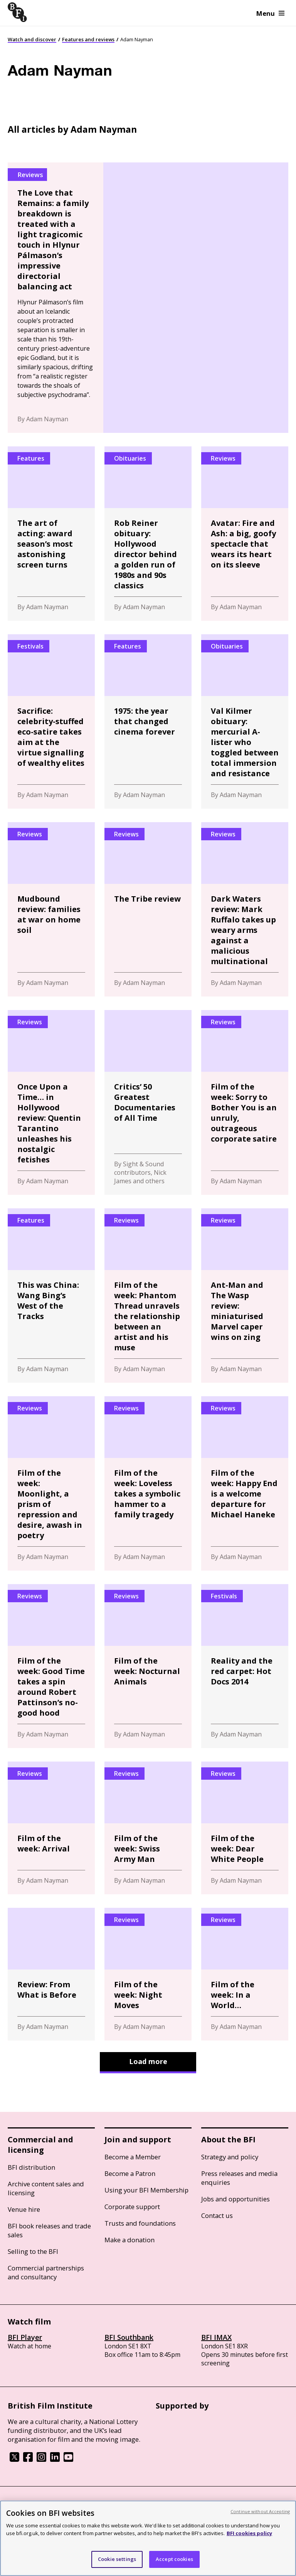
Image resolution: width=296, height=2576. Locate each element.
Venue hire (24, 2209)
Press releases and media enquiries (239, 2178)
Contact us (217, 2215)
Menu (270, 13)
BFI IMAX (216, 2337)
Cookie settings (117, 2559)
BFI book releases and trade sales (49, 2230)
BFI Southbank (128, 2337)
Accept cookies (174, 2559)
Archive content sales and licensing (46, 2188)
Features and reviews (88, 39)
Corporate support (132, 2206)
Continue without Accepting (260, 2511)
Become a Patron (129, 2173)
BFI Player (25, 2337)
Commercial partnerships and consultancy (46, 2272)
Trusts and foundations (140, 2223)
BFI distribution (31, 2167)
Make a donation (129, 2239)
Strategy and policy (229, 2156)
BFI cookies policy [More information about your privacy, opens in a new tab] (249, 2533)
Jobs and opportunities (235, 2198)
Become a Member (132, 2156)
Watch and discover (32, 39)
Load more (148, 2061)
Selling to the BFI (33, 2251)
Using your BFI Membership (146, 2190)
